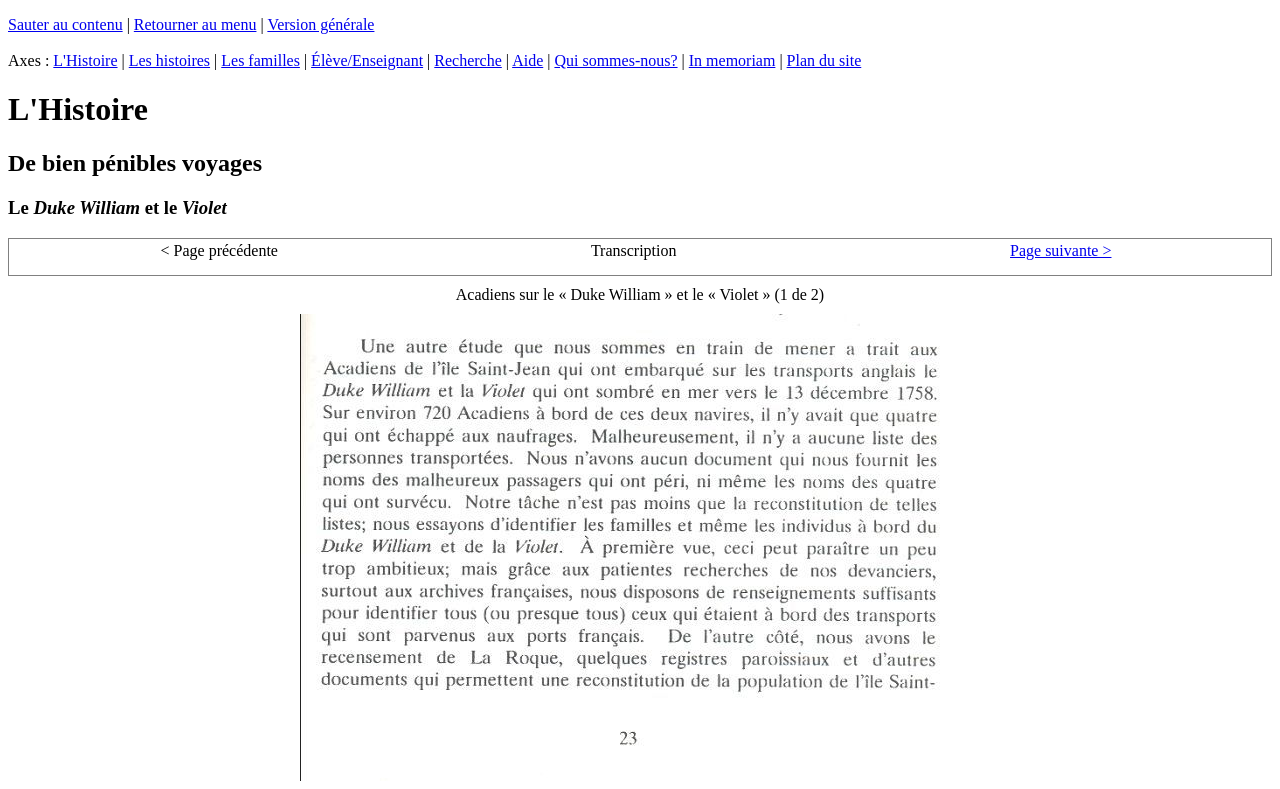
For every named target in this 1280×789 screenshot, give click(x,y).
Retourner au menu (195, 24)
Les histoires (169, 60)
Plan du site (824, 60)
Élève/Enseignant (367, 60)
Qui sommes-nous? (615, 60)
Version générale (320, 24)
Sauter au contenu (65, 24)
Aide (527, 60)
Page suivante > (1060, 250)
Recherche (468, 60)
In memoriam (732, 60)
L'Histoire (85, 60)
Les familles (260, 60)
